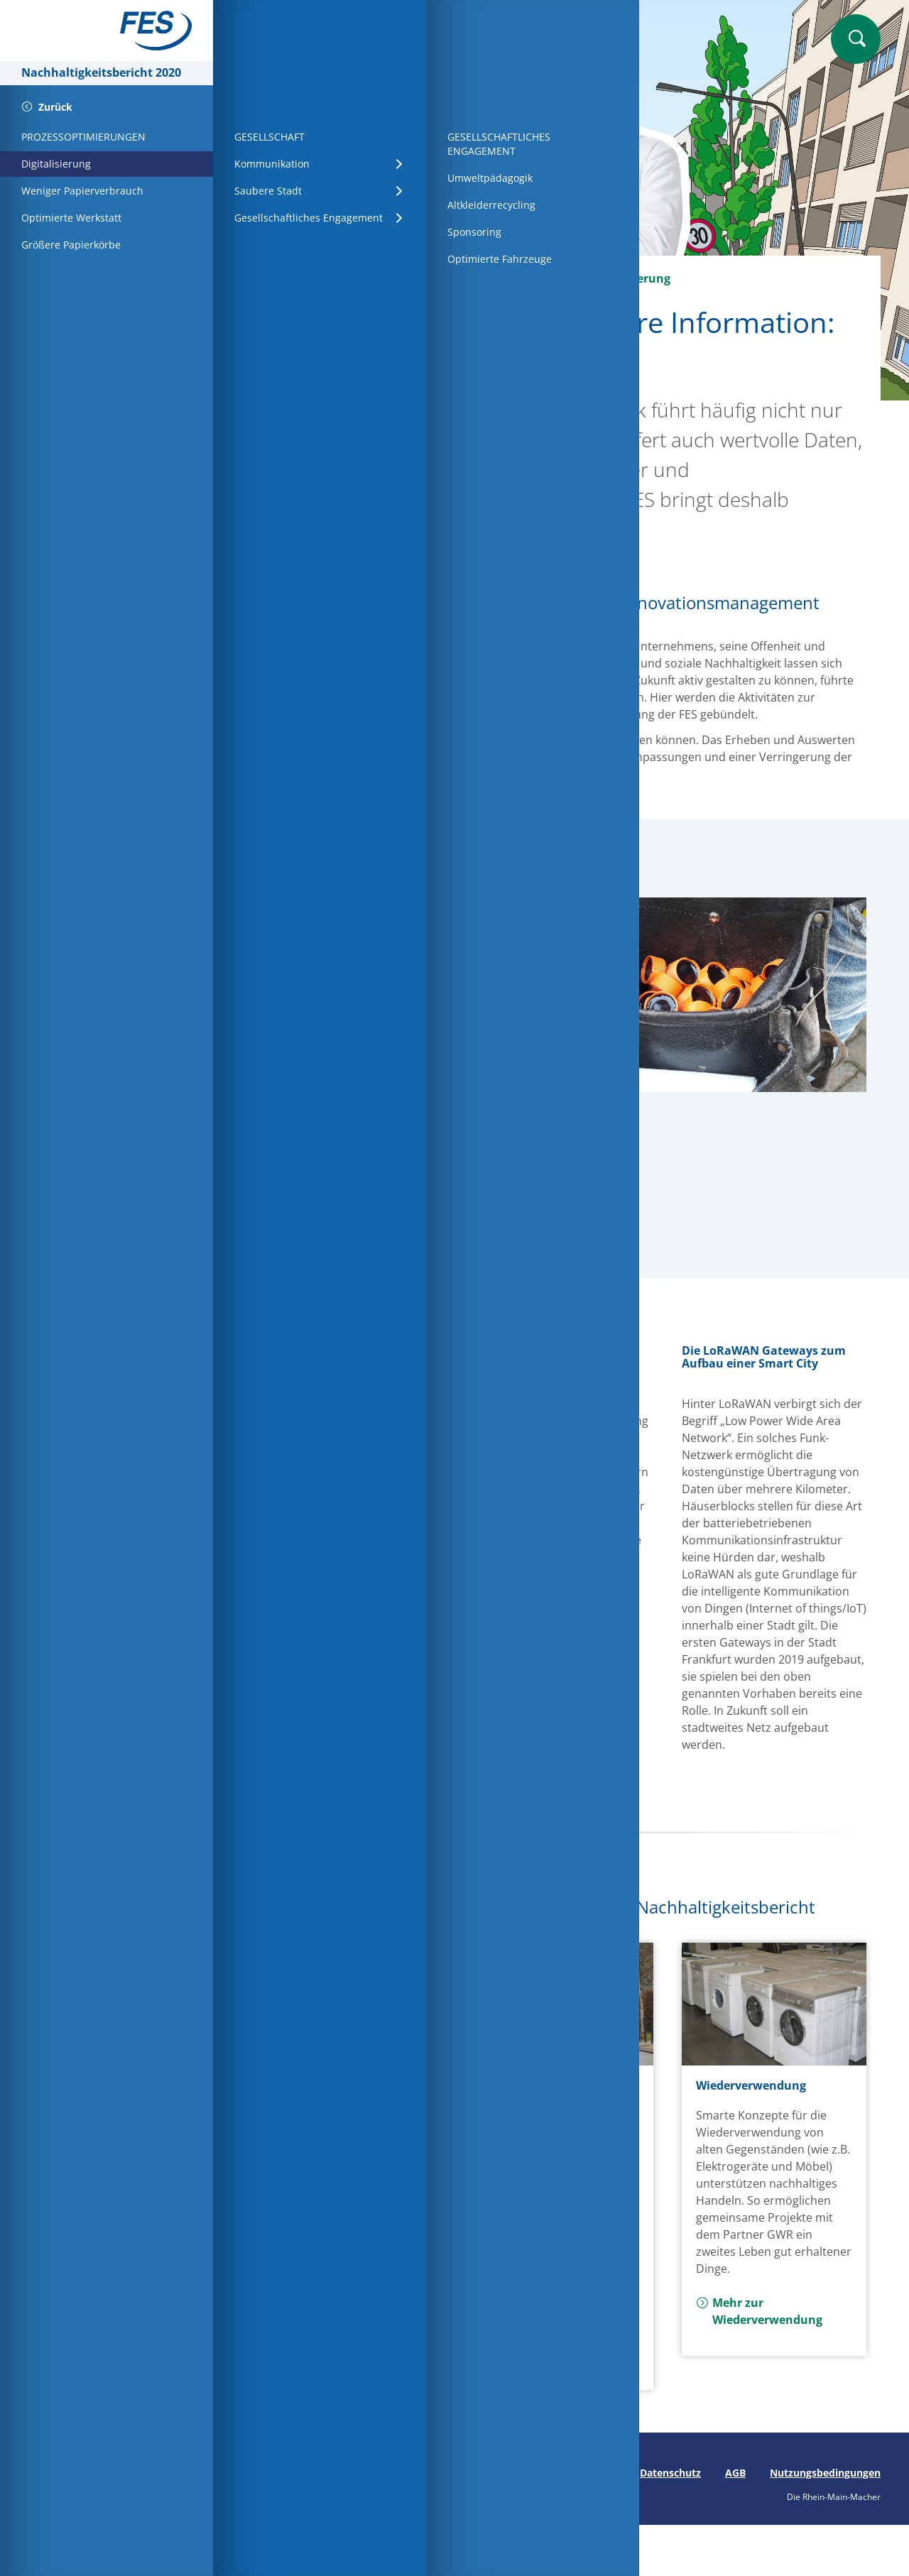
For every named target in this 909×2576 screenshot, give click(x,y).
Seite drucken (275, 2472)
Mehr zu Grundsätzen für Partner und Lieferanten (339, 2251)
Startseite (291, 278)
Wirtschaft (372, 278)
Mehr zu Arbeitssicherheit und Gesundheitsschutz (552, 2337)
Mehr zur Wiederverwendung (759, 2311)
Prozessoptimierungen (490, 278)
